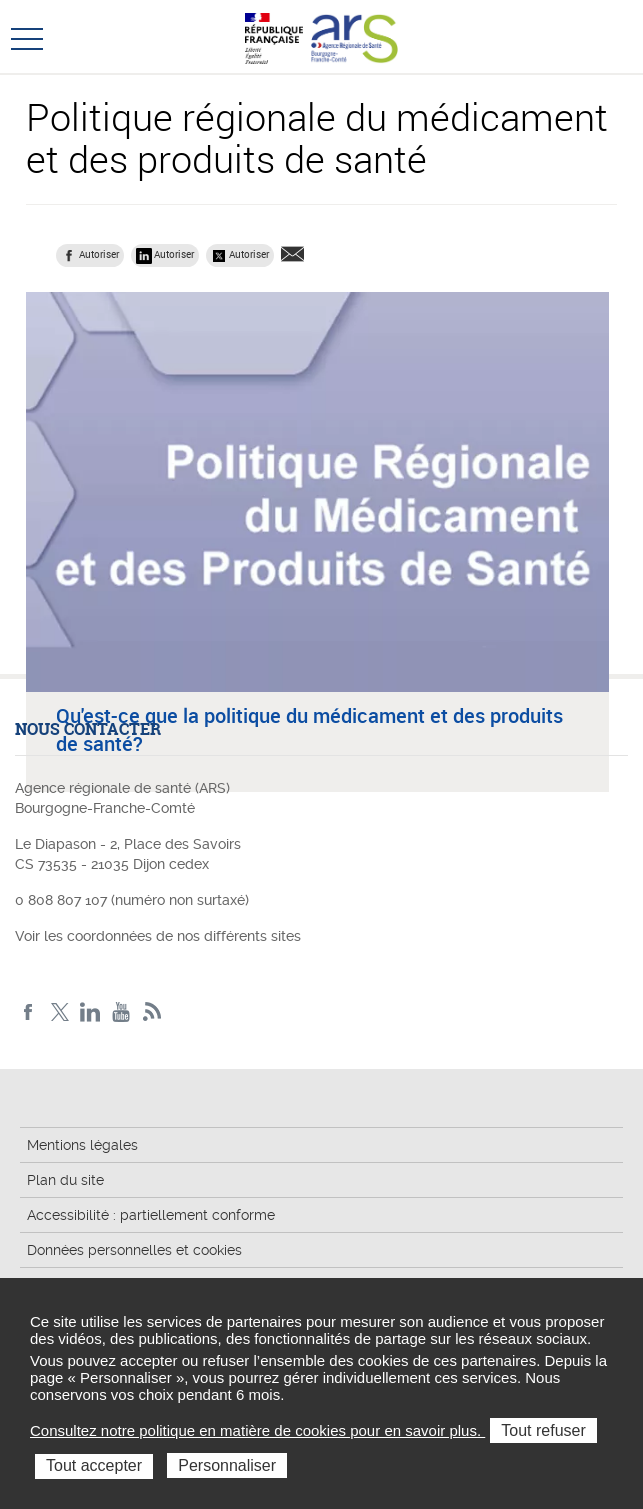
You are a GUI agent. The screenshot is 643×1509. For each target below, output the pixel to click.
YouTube (121, 1012)
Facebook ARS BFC (28, 1012)
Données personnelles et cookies (134, 1250)
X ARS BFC (59, 1012)
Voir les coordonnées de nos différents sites (158, 936)
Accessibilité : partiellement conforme (151, 1215)
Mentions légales (82, 1145)
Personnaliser (227, 1465)
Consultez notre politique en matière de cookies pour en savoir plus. (257, 1430)
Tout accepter (94, 1465)
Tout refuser (543, 1430)
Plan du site (65, 1180)
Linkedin (90, 1012)
